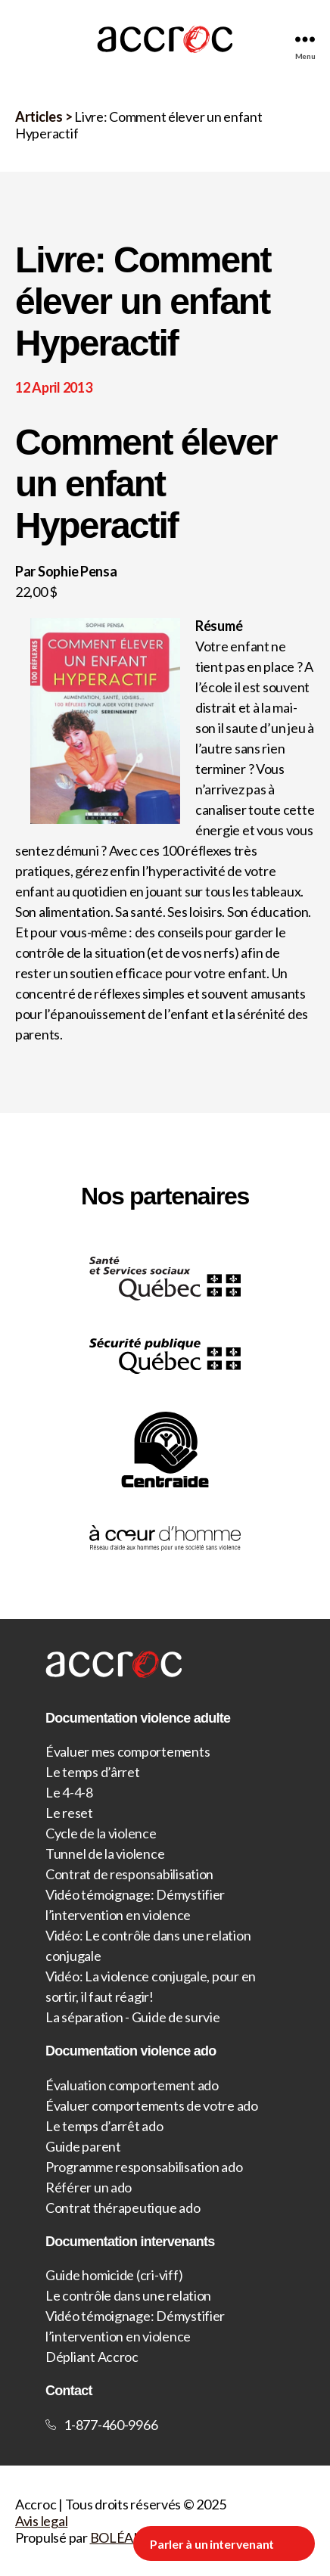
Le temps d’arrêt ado (104, 2126)
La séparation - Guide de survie (132, 2017)
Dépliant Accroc (92, 2356)
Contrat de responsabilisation (129, 1874)
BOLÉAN (117, 2537)
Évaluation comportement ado (132, 2085)
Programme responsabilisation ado (143, 2166)
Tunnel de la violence (104, 1853)
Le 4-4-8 (69, 1792)
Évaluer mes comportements (127, 1751)
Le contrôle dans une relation (128, 2295)
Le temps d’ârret (92, 1771)
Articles (39, 116)
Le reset (69, 1812)
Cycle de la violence (101, 1833)
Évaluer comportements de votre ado (151, 2105)
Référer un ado (88, 2187)
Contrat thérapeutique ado (122, 2207)
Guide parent (83, 2146)
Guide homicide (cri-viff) (113, 2275)
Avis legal (41, 2520)
